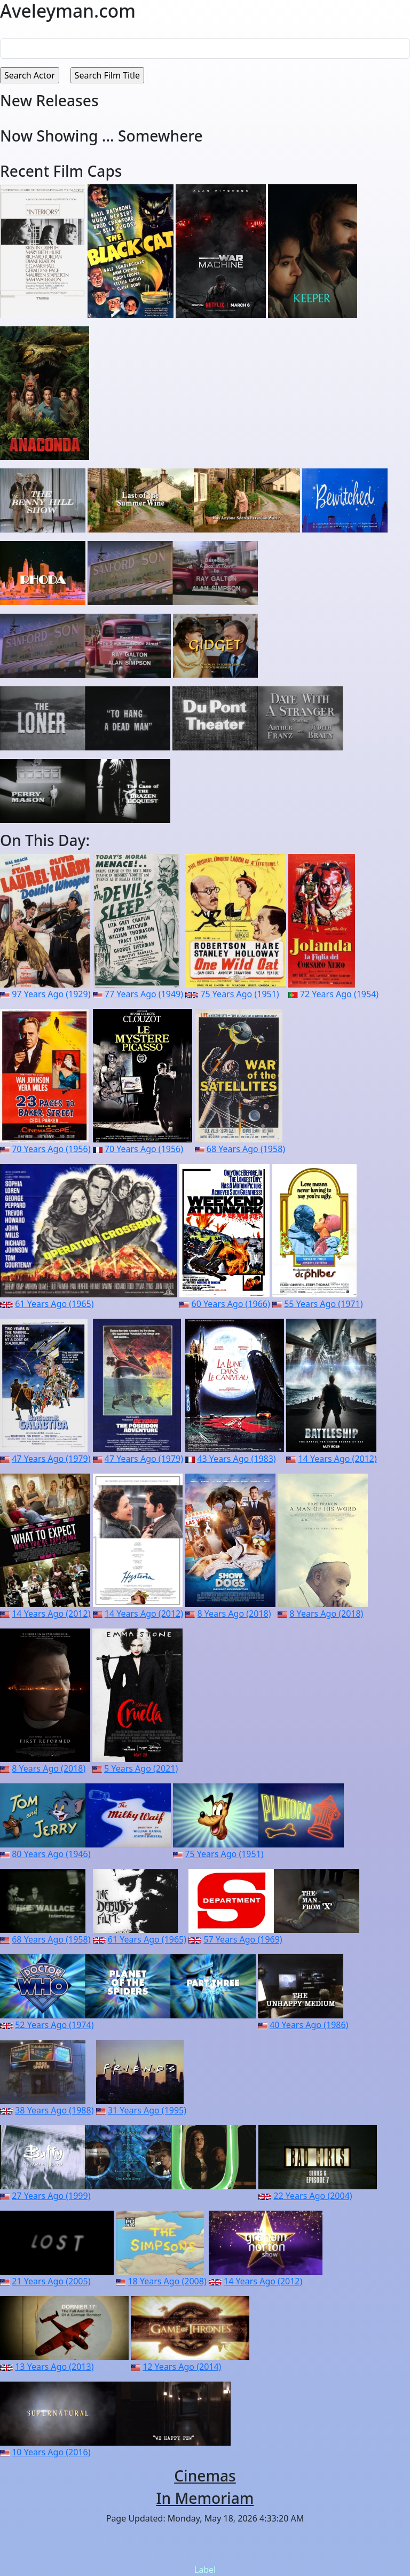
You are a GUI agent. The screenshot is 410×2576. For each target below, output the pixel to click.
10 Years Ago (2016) (51, 2452)
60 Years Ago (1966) (231, 1304)
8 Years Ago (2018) (234, 1613)
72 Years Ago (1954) (339, 994)
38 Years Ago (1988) (54, 2110)
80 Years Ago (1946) (51, 1854)
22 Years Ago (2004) (312, 2196)
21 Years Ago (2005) (51, 2281)
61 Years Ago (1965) (54, 1304)
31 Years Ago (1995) (147, 2110)
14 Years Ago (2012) (337, 1459)
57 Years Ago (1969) (242, 1939)
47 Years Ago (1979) (51, 1459)
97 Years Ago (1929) (51, 994)
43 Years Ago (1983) (236, 1459)
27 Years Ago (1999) (51, 2196)
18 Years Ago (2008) (167, 2281)
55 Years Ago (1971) (323, 1304)
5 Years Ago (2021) (141, 1768)
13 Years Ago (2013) (54, 2367)
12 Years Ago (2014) (182, 2367)
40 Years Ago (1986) (309, 2025)
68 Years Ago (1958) (246, 1149)
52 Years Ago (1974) (54, 2025)
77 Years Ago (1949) (144, 994)
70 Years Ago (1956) (51, 1149)
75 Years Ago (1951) (239, 994)
